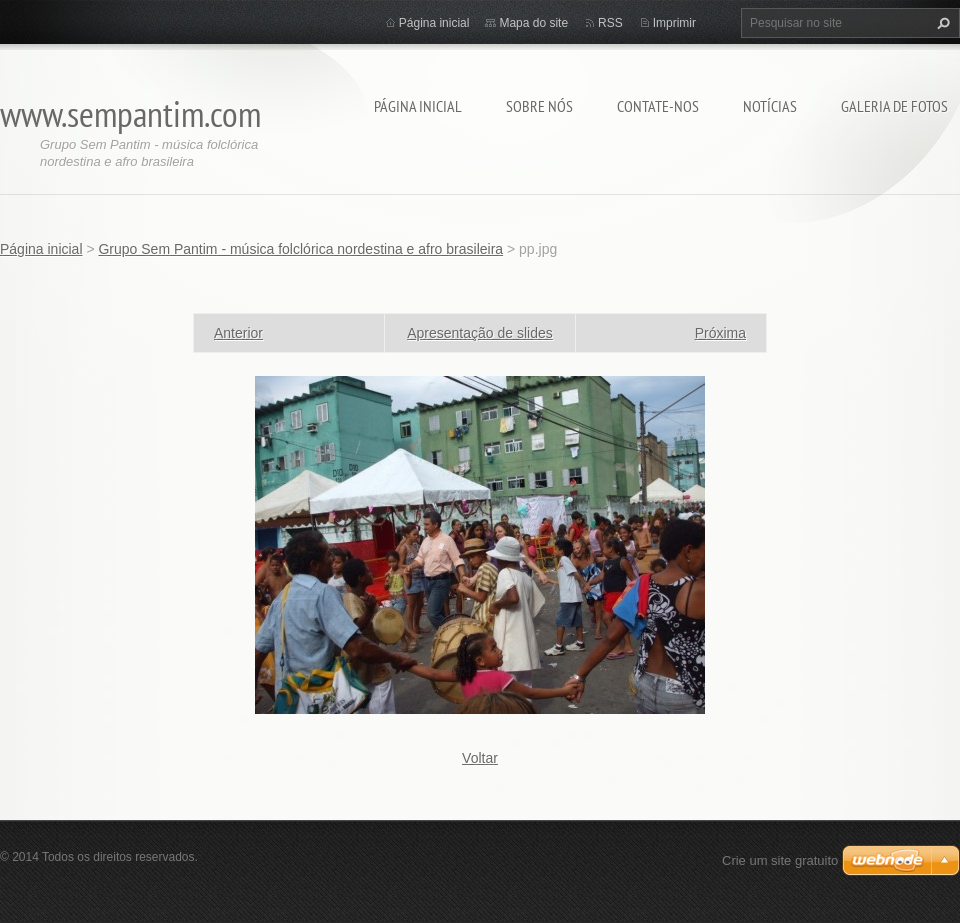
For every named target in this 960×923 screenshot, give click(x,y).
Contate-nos (658, 106)
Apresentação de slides (480, 333)
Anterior (238, 333)
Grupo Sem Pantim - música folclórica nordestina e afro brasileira (300, 249)
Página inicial (418, 106)
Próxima (720, 333)
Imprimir (674, 23)
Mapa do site (533, 23)
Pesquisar (941, 23)
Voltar (480, 758)
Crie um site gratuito (780, 860)
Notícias (770, 106)
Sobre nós (539, 106)
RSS (610, 23)
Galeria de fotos (894, 106)
